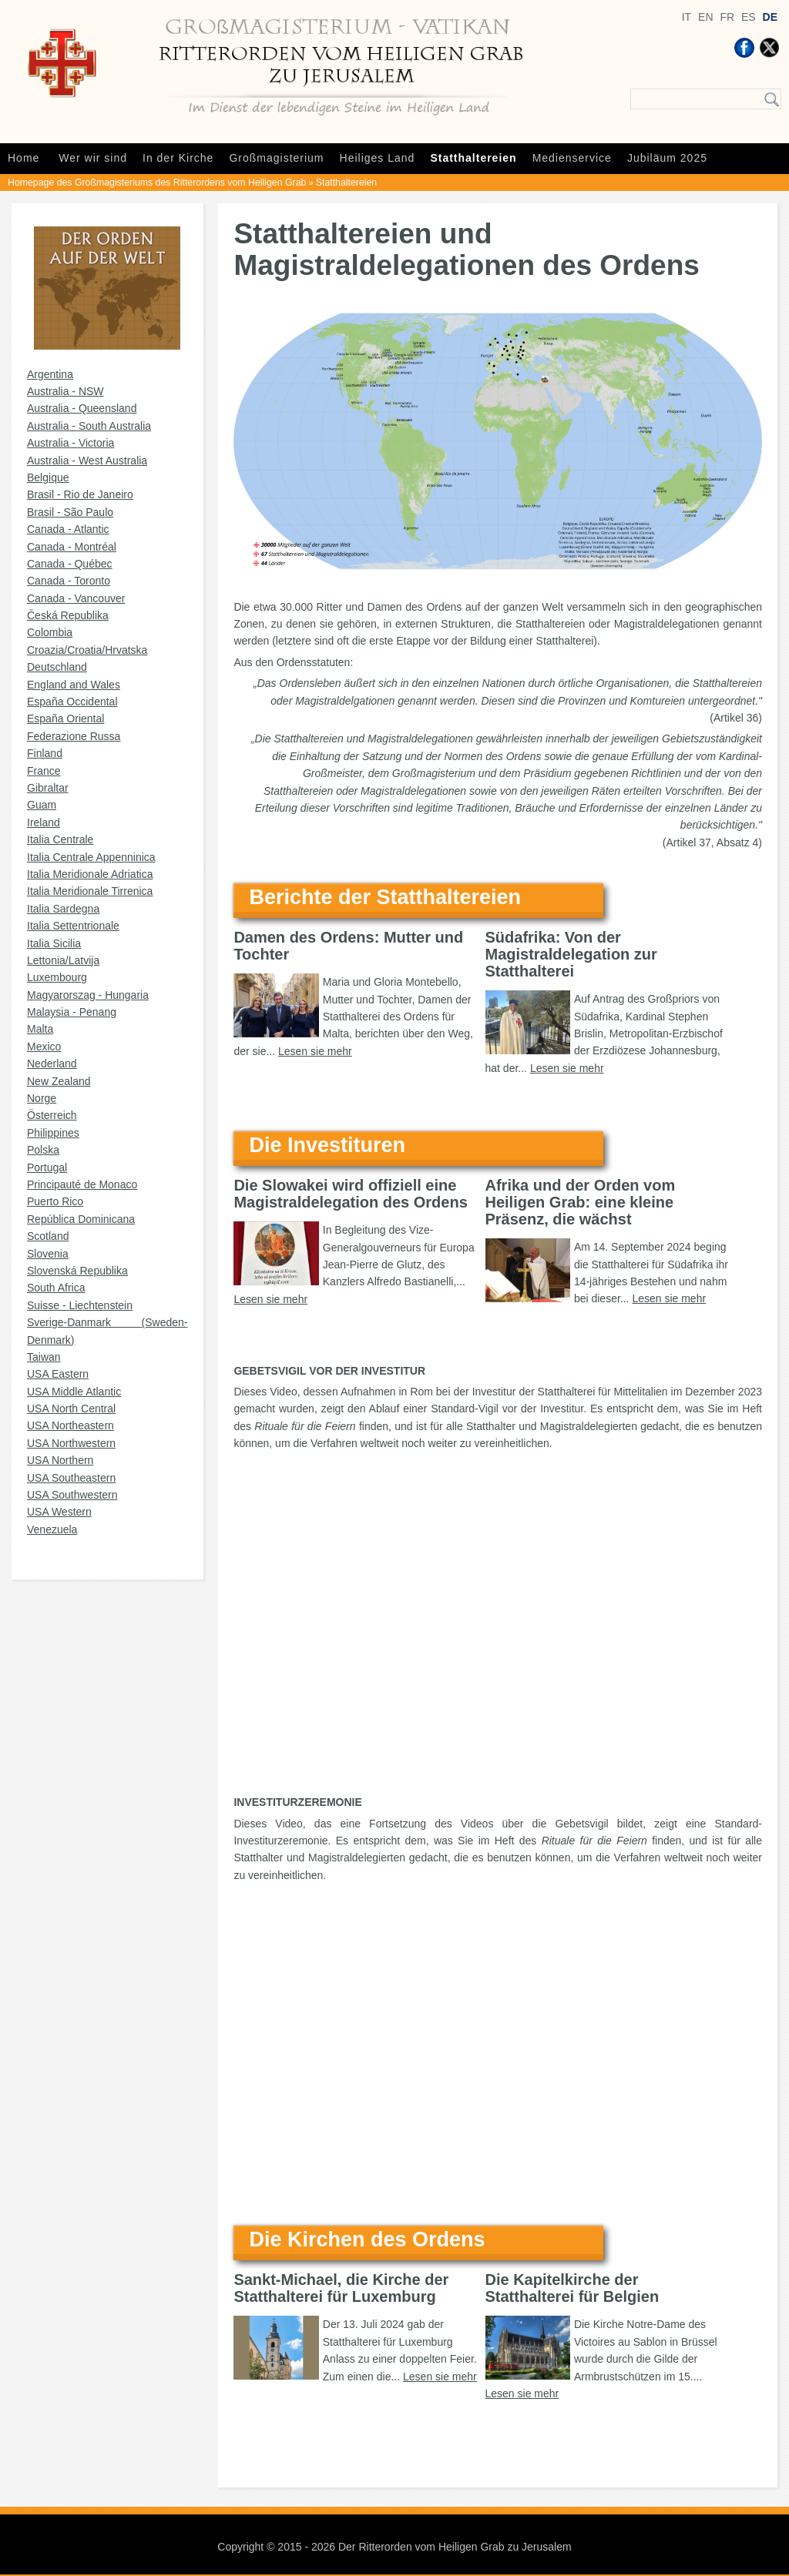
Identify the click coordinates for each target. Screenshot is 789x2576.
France (44, 771)
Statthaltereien (473, 158)
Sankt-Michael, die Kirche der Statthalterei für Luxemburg (340, 2288)
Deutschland (57, 667)
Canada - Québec (69, 564)
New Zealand (59, 1081)
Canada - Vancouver (76, 598)
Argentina (50, 374)
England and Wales (73, 684)
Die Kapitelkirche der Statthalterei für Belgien (572, 2288)
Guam (41, 805)
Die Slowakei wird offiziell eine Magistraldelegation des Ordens (350, 1194)
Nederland (52, 1063)
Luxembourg (57, 977)
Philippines (53, 1133)
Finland (44, 753)
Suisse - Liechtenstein (80, 1305)
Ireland (43, 822)
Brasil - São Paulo (70, 512)
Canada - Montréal (71, 547)
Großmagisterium (276, 158)
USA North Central (71, 1408)
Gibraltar (48, 788)
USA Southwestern (72, 1495)
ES (748, 17)
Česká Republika (68, 615)
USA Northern (60, 1460)
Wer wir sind (93, 158)
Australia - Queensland (81, 408)
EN (705, 17)
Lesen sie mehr (315, 1051)
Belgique (48, 477)
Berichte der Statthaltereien (385, 897)
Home (23, 158)
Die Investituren (327, 1145)
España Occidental (72, 701)
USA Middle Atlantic (74, 1391)
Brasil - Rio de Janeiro (80, 494)
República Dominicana (81, 1219)
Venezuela (52, 1529)
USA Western (59, 1512)
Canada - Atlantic (68, 529)
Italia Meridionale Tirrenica (90, 891)
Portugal (47, 1167)
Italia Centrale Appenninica (91, 857)
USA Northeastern (70, 1425)
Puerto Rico (55, 1201)
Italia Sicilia (54, 943)
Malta (40, 1029)
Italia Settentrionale (73, 926)
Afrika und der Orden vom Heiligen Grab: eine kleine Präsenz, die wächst (580, 1202)
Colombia (49, 632)
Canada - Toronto (68, 580)
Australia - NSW (65, 391)
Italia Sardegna (63, 909)
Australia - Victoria (70, 443)
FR (727, 17)
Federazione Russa (73, 736)
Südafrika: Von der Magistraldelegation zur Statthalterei (571, 954)
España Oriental (65, 718)
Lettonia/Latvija (63, 960)
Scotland (48, 1236)
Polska (43, 1150)
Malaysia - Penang (71, 1012)
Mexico (44, 1046)
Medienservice (572, 158)
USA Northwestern (71, 1443)
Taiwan (44, 1357)
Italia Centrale (60, 839)
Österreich (52, 1115)
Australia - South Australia (89, 426)
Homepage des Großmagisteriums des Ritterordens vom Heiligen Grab (157, 182)
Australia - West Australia (87, 460)
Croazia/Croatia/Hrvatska (87, 650)
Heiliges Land (377, 158)
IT (686, 17)
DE (770, 17)
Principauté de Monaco (82, 1184)
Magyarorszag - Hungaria (88, 995)
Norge (41, 1098)
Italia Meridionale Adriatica (90, 874)
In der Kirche (178, 158)
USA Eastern (58, 1374)
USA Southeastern (71, 1478)
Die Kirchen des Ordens (367, 2239)
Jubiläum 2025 (667, 158)
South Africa (56, 1287)
